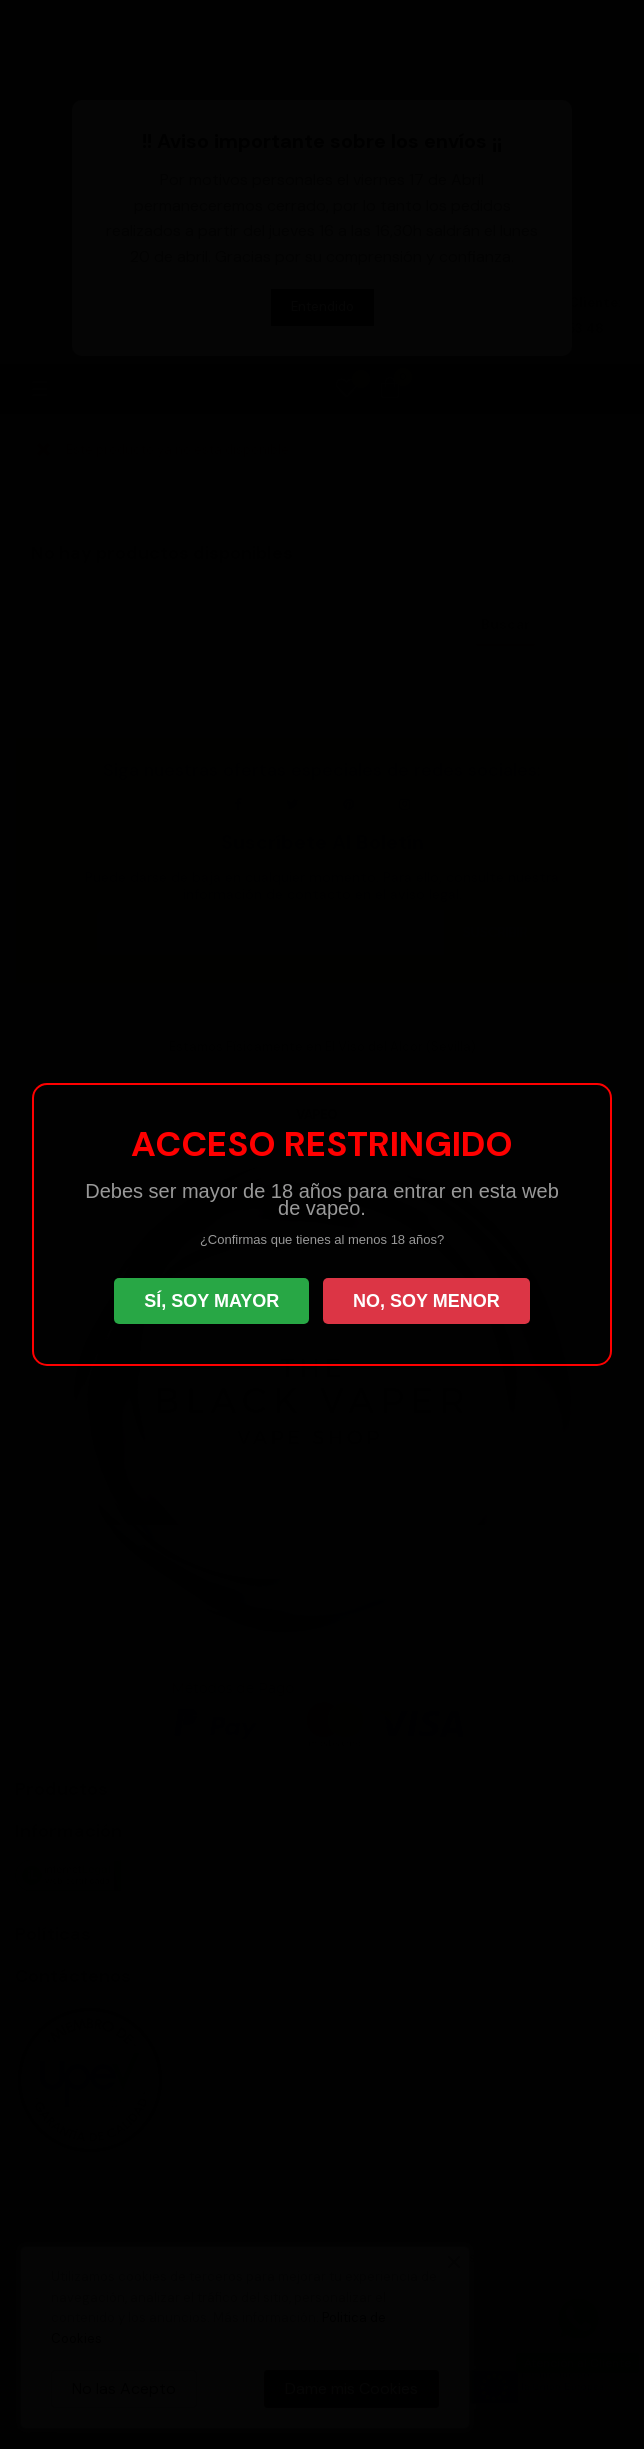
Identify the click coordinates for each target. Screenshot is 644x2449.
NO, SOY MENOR (426, 1301)
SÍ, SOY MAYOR (211, 1301)
